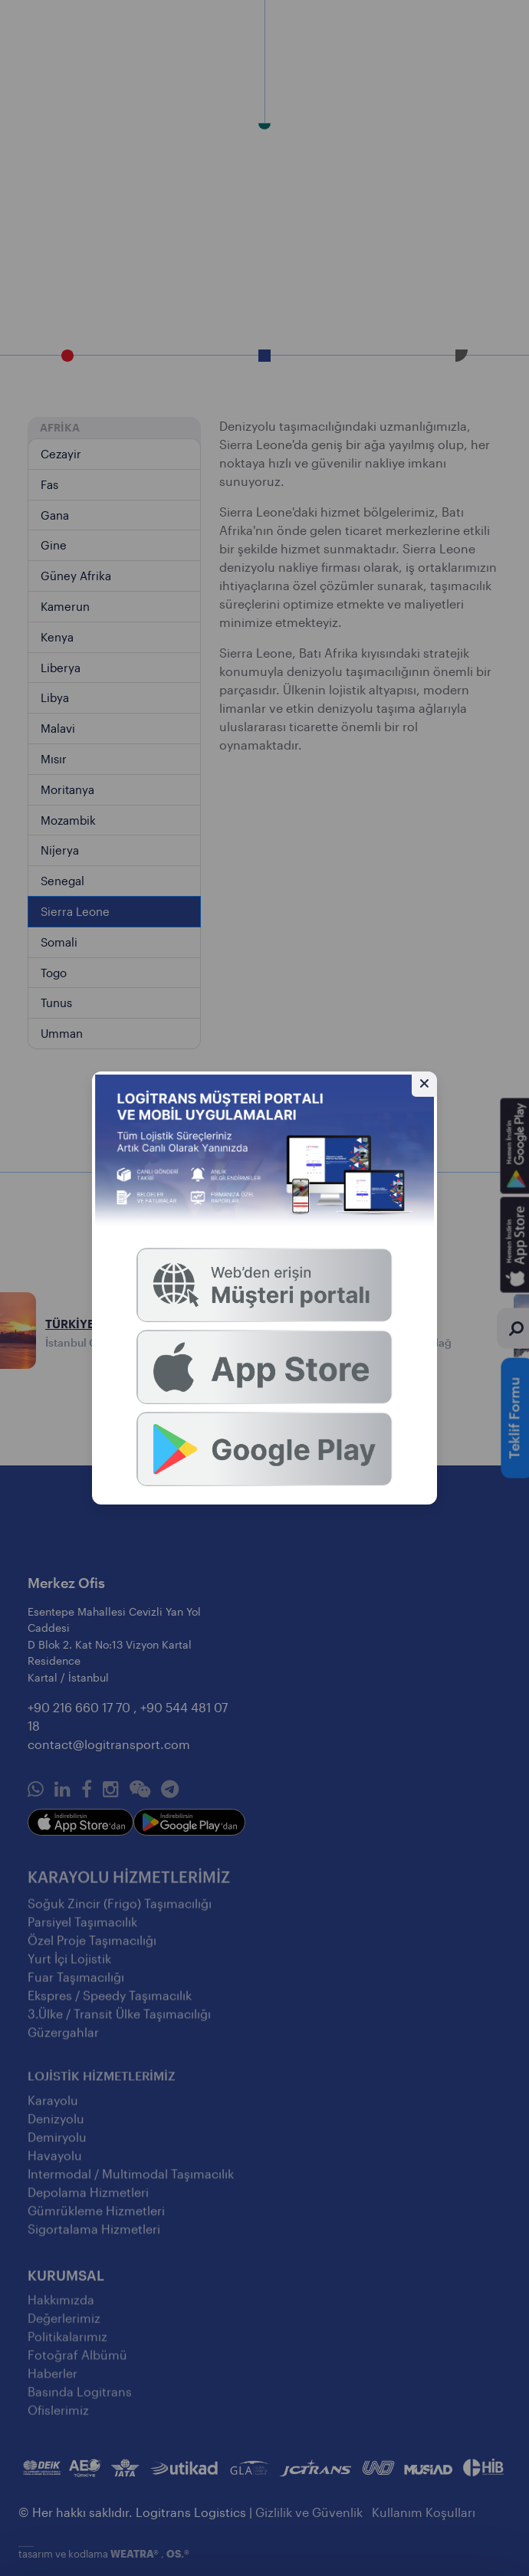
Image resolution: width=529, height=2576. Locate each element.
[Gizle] (424, 1084)
